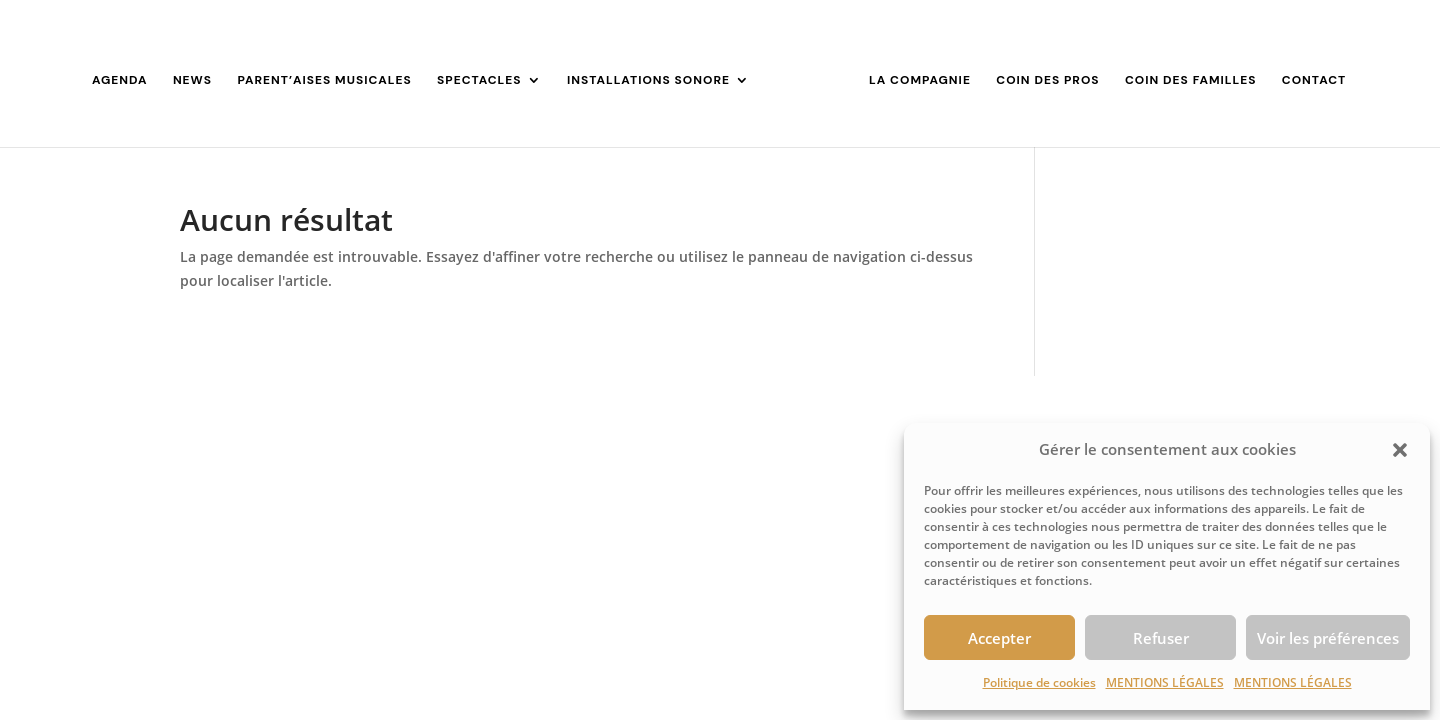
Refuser (1161, 638)
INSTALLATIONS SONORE (648, 80)
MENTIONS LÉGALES (1165, 682)
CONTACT (1314, 80)
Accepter (999, 638)
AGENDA (120, 80)
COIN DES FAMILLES (1190, 80)
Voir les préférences (1328, 638)
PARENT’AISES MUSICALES (324, 80)
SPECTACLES (479, 80)
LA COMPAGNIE (920, 80)
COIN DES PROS (1047, 80)
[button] (1400, 450)
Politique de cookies (1039, 682)
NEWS (192, 80)
